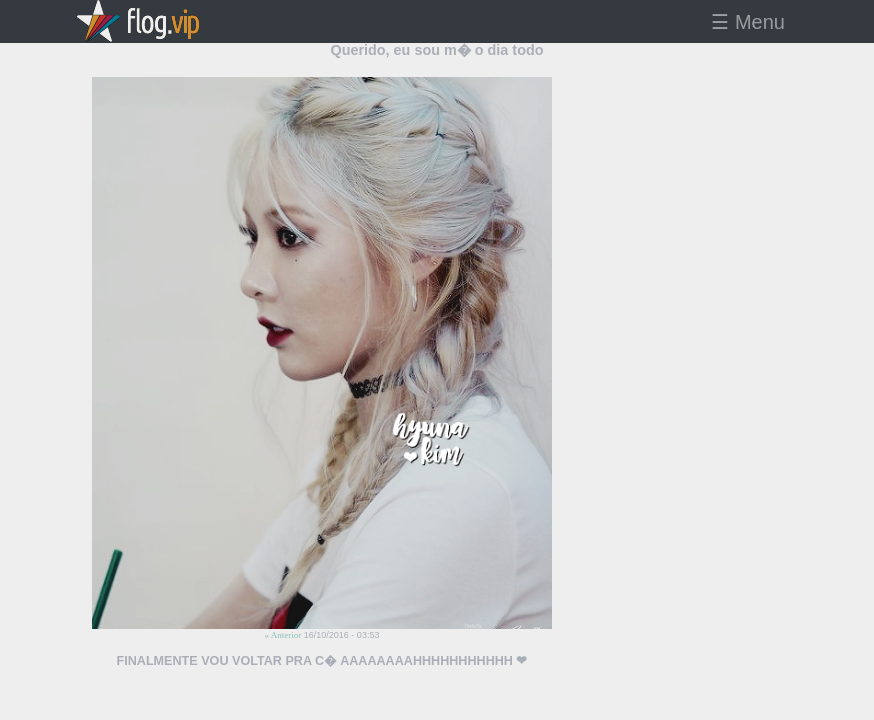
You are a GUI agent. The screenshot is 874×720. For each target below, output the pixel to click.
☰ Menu (748, 22)
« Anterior (283, 635)
